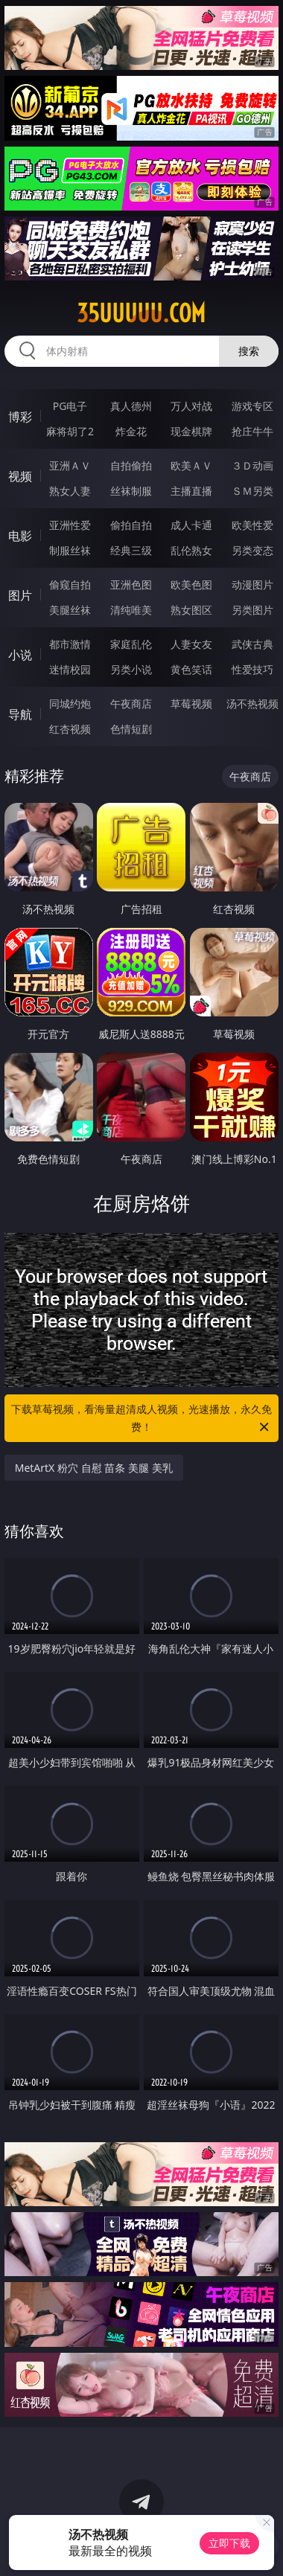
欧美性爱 (252, 525)
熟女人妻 (70, 491)
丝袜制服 (131, 491)
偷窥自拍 (70, 584)
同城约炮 (70, 703)
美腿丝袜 (70, 610)
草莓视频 (191, 703)
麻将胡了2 (70, 431)
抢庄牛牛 (252, 431)
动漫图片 (252, 584)
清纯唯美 (131, 610)
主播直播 (191, 491)
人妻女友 (191, 644)
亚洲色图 (131, 584)
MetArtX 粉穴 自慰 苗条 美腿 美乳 (94, 1468)
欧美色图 (191, 584)
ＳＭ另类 (252, 491)
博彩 (20, 416)
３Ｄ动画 (252, 465)
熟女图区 (191, 610)
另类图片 (252, 610)
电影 (20, 536)
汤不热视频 (252, 703)
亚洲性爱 (70, 525)
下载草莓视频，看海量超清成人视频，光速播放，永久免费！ (141, 1419)
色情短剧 (131, 729)
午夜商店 (131, 703)
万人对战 (191, 406)
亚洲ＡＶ (70, 465)
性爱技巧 (252, 669)
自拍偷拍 (131, 465)
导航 (20, 714)
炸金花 (131, 431)
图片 (20, 595)
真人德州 (131, 406)
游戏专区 (252, 406)
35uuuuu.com (141, 313)
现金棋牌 (191, 431)
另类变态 (252, 550)
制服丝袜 (70, 550)
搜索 (248, 351)
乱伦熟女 (191, 550)
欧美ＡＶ (191, 465)
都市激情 (70, 644)
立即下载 (229, 2543)
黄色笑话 (191, 669)
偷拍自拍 (131, 525)
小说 (20, 655)
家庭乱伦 (131, 644)
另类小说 (131, 669)
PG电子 (70, 406)
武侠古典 (252, 644)
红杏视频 (70, 729)
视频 (20, 476)
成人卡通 (191, 525)
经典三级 (131, 550)
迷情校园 (70, 669)
